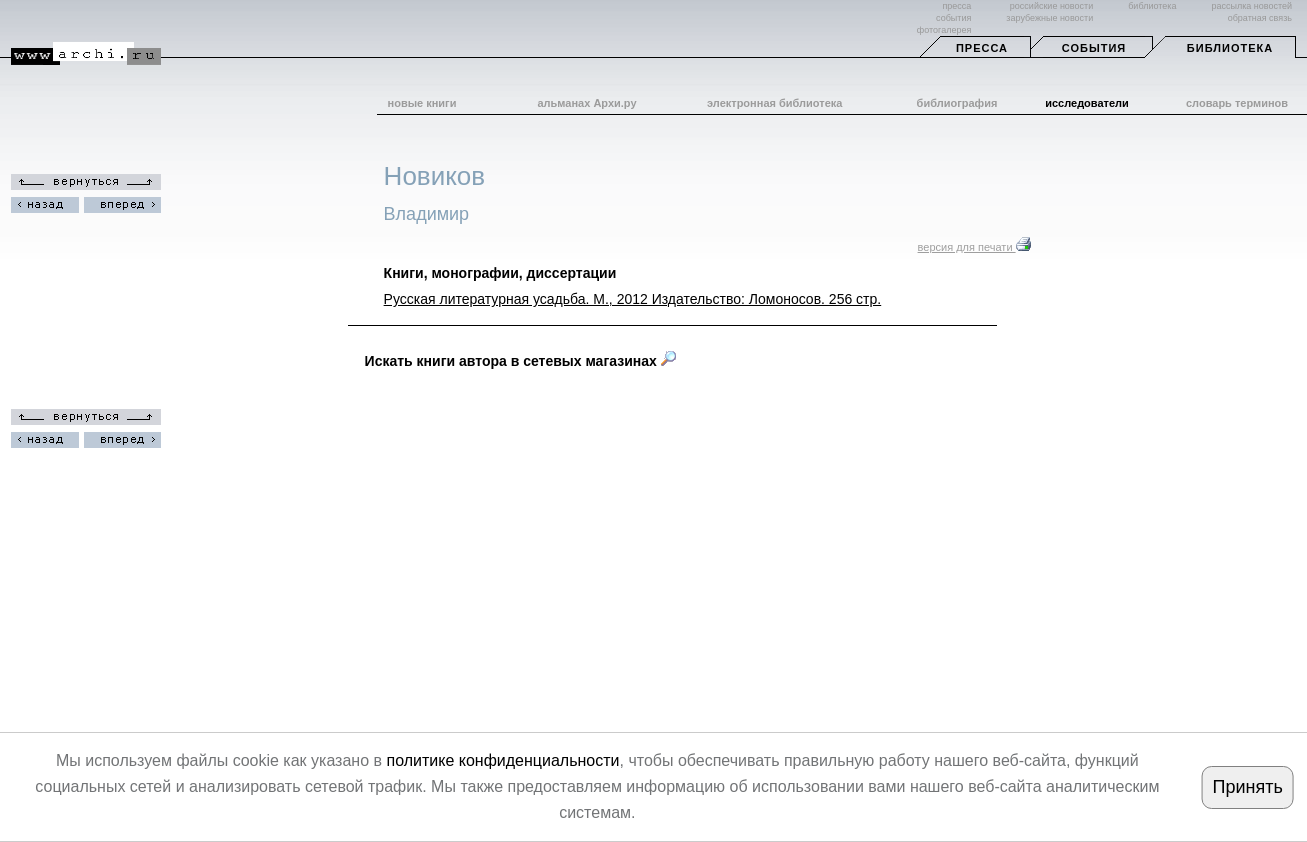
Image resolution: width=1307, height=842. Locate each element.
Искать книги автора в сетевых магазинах (520, 361)
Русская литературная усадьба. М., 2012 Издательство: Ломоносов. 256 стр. (633, 299)
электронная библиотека (774, 103)
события (953, 18)
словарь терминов (1237, 103)
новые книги (422, 103)
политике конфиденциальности (502, 760)
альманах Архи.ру (586, 103)
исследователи (1087, 103)
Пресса (982, 48)
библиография (957, 103)
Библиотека (1230, 48)
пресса (956, 6)
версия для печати (974, 247)
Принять (1248, 787)
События (1094, 48)
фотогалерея (944, 30)
